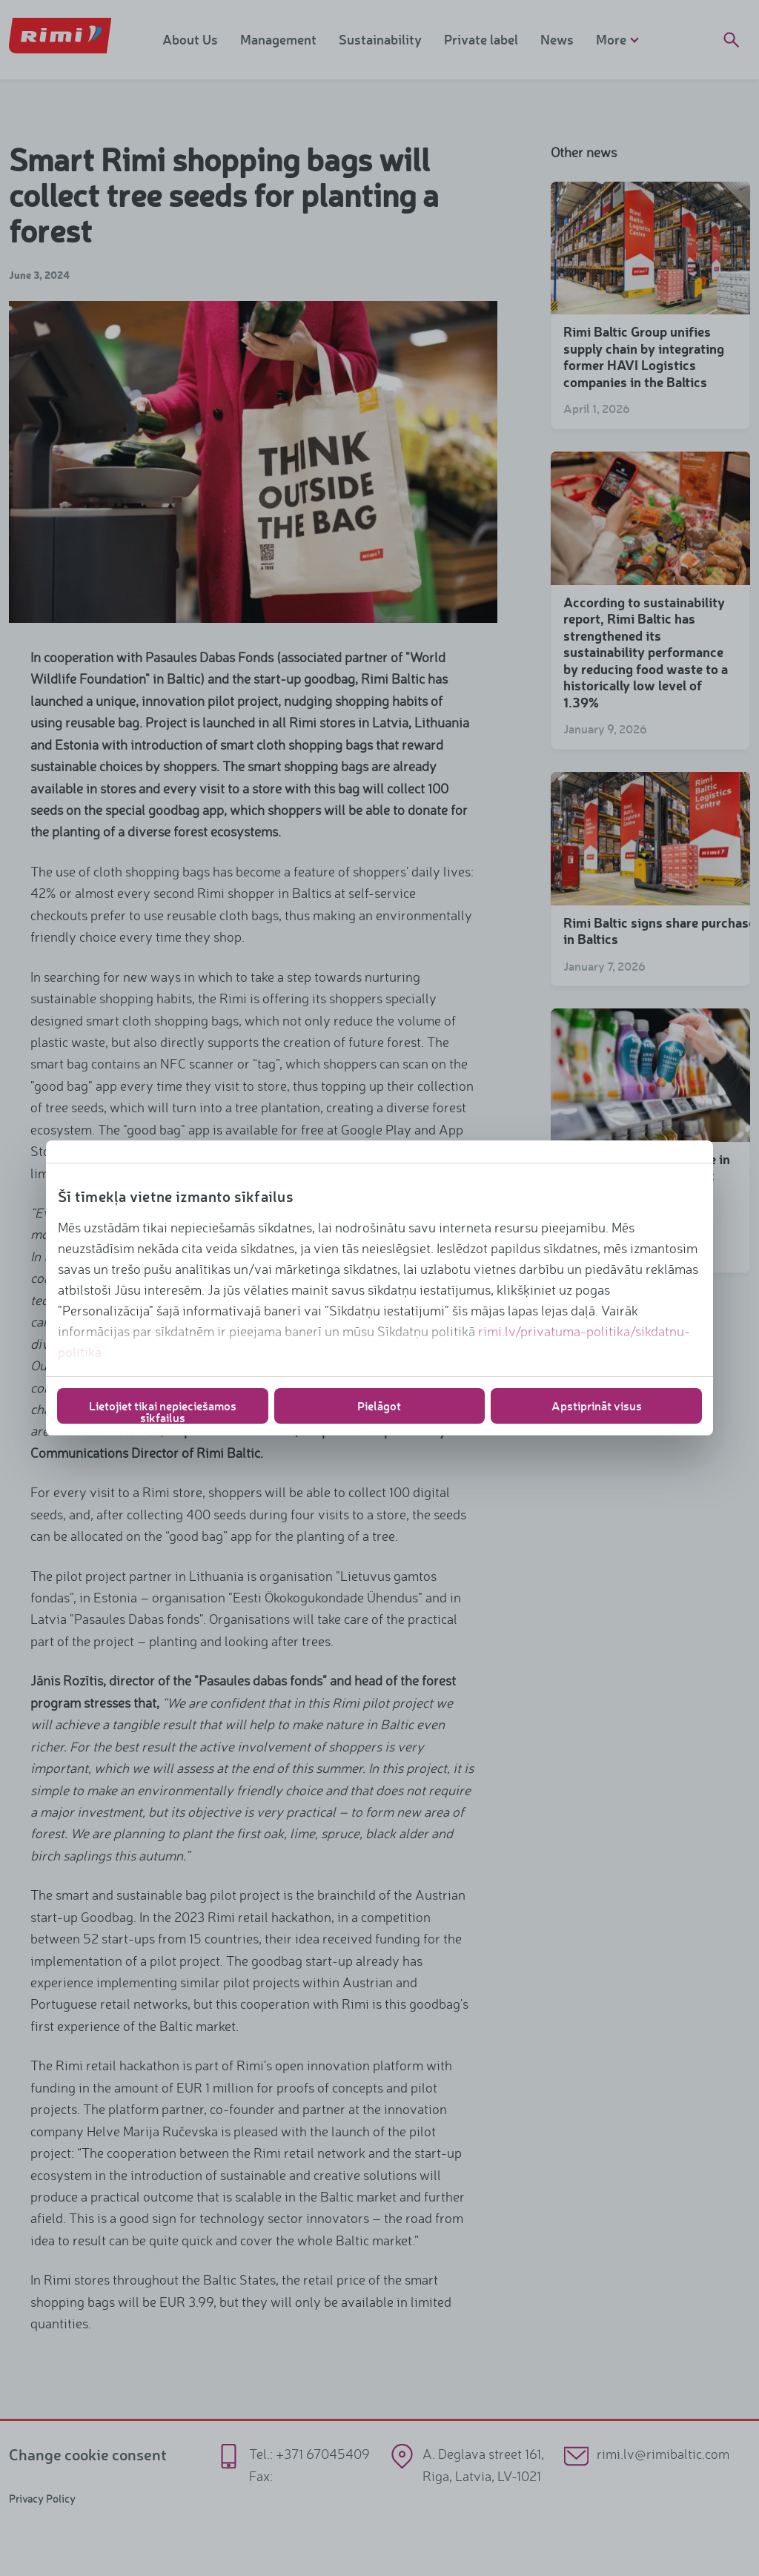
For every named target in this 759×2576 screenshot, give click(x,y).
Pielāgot (379, 1405)
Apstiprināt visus (596, 1405)
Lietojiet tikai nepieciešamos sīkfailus (162, 1411)
